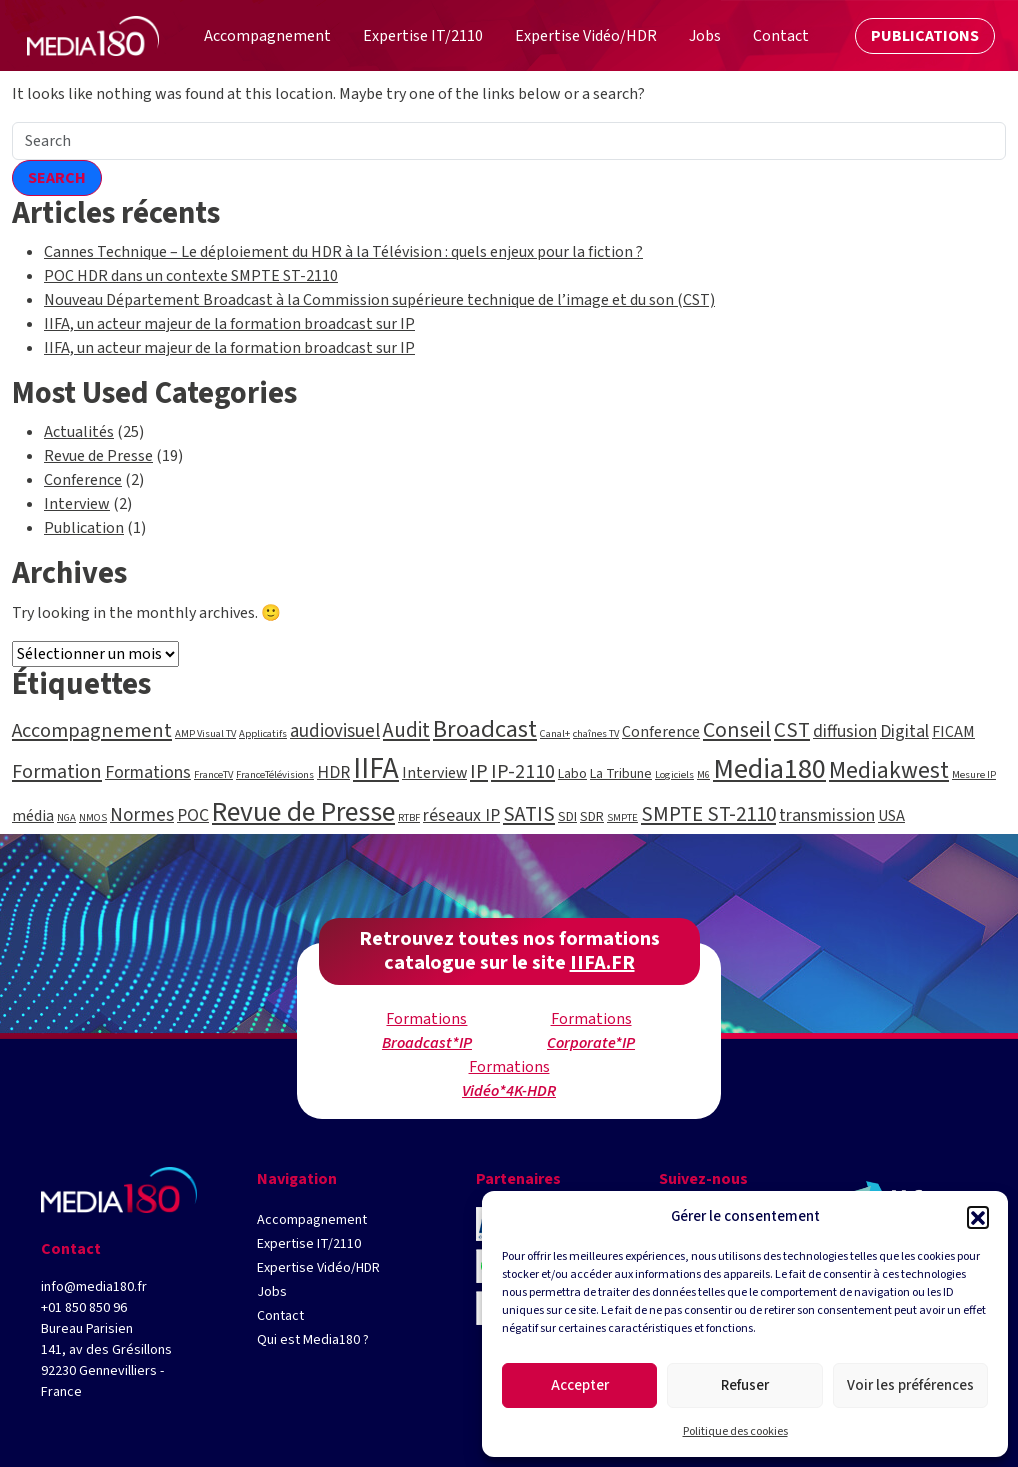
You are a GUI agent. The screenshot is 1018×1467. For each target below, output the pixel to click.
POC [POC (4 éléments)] (193, 815)
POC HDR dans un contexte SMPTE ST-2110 (191, 276)
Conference (83, 480)
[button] (978, 1217)
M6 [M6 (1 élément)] (703, 774)
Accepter (580, 1385)
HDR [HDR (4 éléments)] (333, 772)
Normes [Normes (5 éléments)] (142, 815)
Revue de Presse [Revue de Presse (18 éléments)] (303, 812)
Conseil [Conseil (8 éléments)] (737, 730)
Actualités (79, 432)
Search (57, 178)
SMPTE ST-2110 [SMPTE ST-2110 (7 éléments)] (708, 814)
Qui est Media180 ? (313, 1340)
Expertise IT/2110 (309, 1244)
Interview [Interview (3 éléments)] (434, 773)
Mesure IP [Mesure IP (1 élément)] (974, 774)
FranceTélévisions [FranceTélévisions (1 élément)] (275, 774)
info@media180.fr (94, 1287)
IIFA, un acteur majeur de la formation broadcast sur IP (229, 324)
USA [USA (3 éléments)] (891, 816)
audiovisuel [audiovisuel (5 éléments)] (335, 731)
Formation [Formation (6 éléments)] (57, 771)
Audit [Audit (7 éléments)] (406, 730)
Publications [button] (920, 38)
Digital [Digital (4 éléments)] (904, 731)
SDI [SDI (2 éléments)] (567, 817)
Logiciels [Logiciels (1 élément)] (674, 774)
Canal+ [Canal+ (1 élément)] (555, 733)
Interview (77, 504)
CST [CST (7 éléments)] (792, 730)
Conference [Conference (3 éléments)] (661, 732)
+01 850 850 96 (84, 1308)
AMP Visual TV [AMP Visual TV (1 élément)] (205, 733)
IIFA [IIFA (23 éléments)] (376, 769)
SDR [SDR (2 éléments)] (592, 817)
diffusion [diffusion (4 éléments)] (845, 731)
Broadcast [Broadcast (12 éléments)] (485, 729)
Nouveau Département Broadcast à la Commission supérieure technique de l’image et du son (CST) (379, 300)
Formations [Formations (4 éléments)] (148, 772)
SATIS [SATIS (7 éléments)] (529, 814)
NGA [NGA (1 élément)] (66, 817)
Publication (84, 528)
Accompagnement (312, 1220)
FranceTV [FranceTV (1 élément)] (213, 774)
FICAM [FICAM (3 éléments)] (953, 732)
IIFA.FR (602, 963)
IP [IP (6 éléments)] (479, 771)
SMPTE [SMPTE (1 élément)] (622, 817)
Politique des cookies (735, 1431)
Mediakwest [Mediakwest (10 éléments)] (889, 770)
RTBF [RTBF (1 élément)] (409, 817)
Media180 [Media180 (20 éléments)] (769, 769)
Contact (280, 1316)
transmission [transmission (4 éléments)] (827, 815)
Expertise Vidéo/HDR (318, 1268)
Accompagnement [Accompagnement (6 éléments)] (92, 730)
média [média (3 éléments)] (33, 816)
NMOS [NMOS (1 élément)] (93, 817)
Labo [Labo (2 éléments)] (572, 774)
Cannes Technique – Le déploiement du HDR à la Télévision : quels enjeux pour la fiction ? (343, 252)
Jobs (272, 1292)
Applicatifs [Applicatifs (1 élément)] (263, 733)
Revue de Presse (98, 456)
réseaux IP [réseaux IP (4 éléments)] (461, 815)
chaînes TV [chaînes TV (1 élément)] (596, 733)
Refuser (745, 1385)
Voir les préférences (910, 1385)
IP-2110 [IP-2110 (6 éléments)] (523, 771)
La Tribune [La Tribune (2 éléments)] (621, 774)
